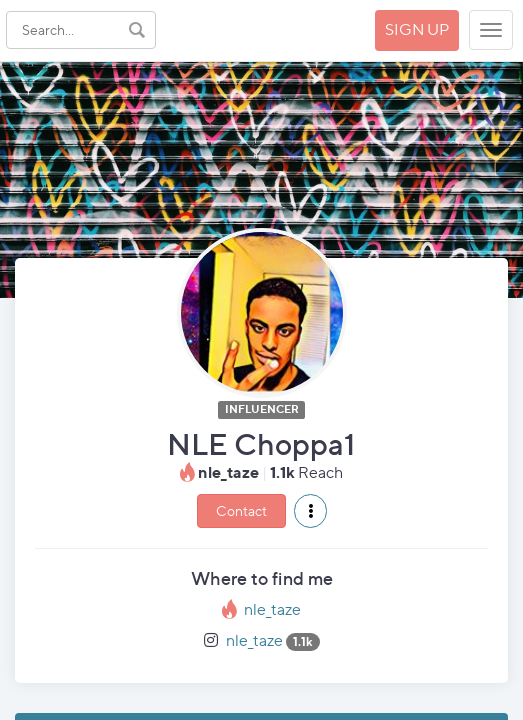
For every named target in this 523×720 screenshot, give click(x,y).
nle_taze (272, 609)
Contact (241, 510)
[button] (310, 511)
